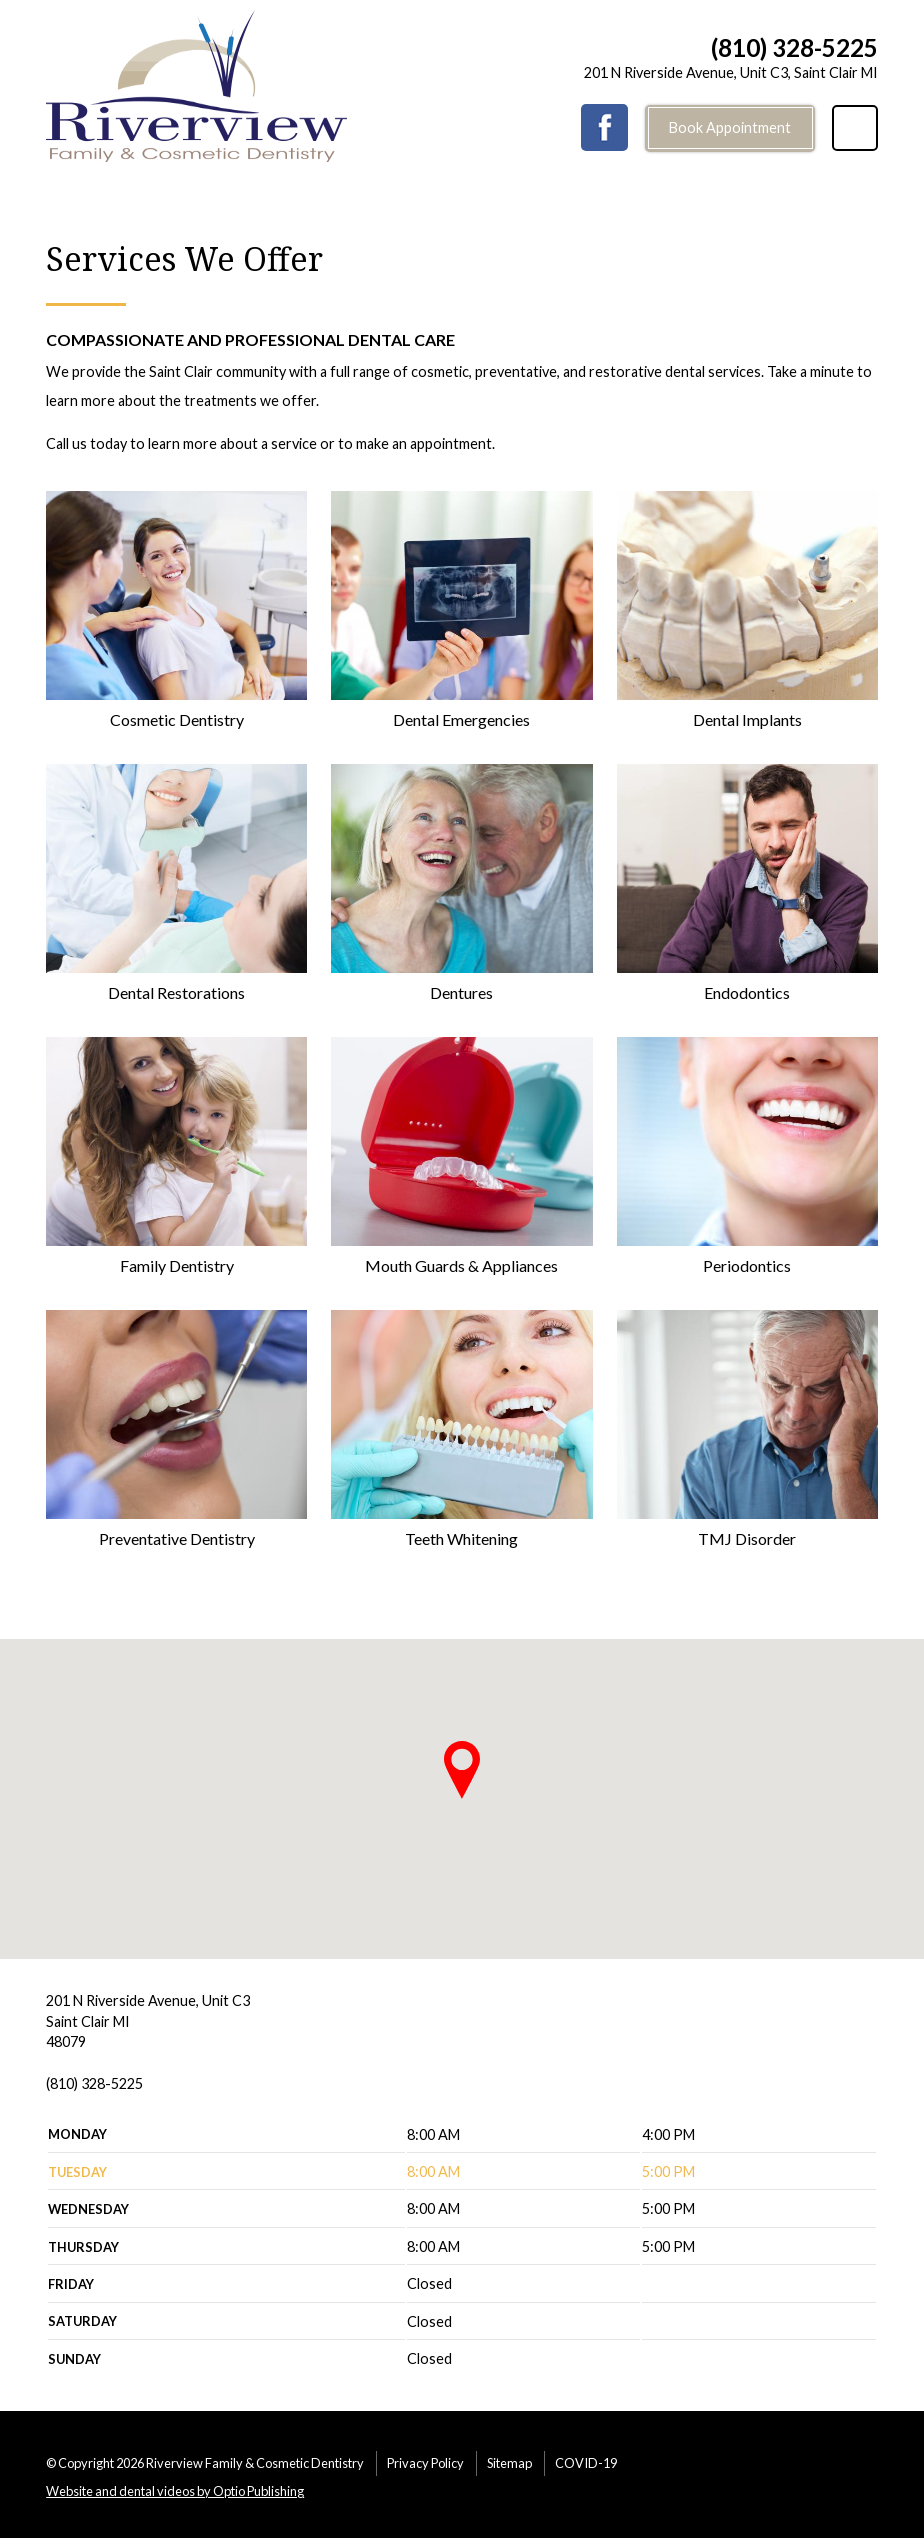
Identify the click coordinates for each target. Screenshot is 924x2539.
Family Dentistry (177, 1265)
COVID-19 (586, 2463)
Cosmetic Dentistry (177, 719)
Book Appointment (730, 127)
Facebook (604, 127)
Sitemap (509, 2463)
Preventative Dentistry (177, 1538)
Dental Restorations (176, 992)
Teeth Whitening (461, 1538)
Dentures (461, 992)
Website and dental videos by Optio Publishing (175, 2491)
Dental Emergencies (461, 719)
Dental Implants (747, 719)
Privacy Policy (425, 2463)
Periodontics (747, 1265)
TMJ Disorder (747, 1538)
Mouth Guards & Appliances (461, 1265)
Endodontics (747, 992)
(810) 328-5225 (794, 48)
